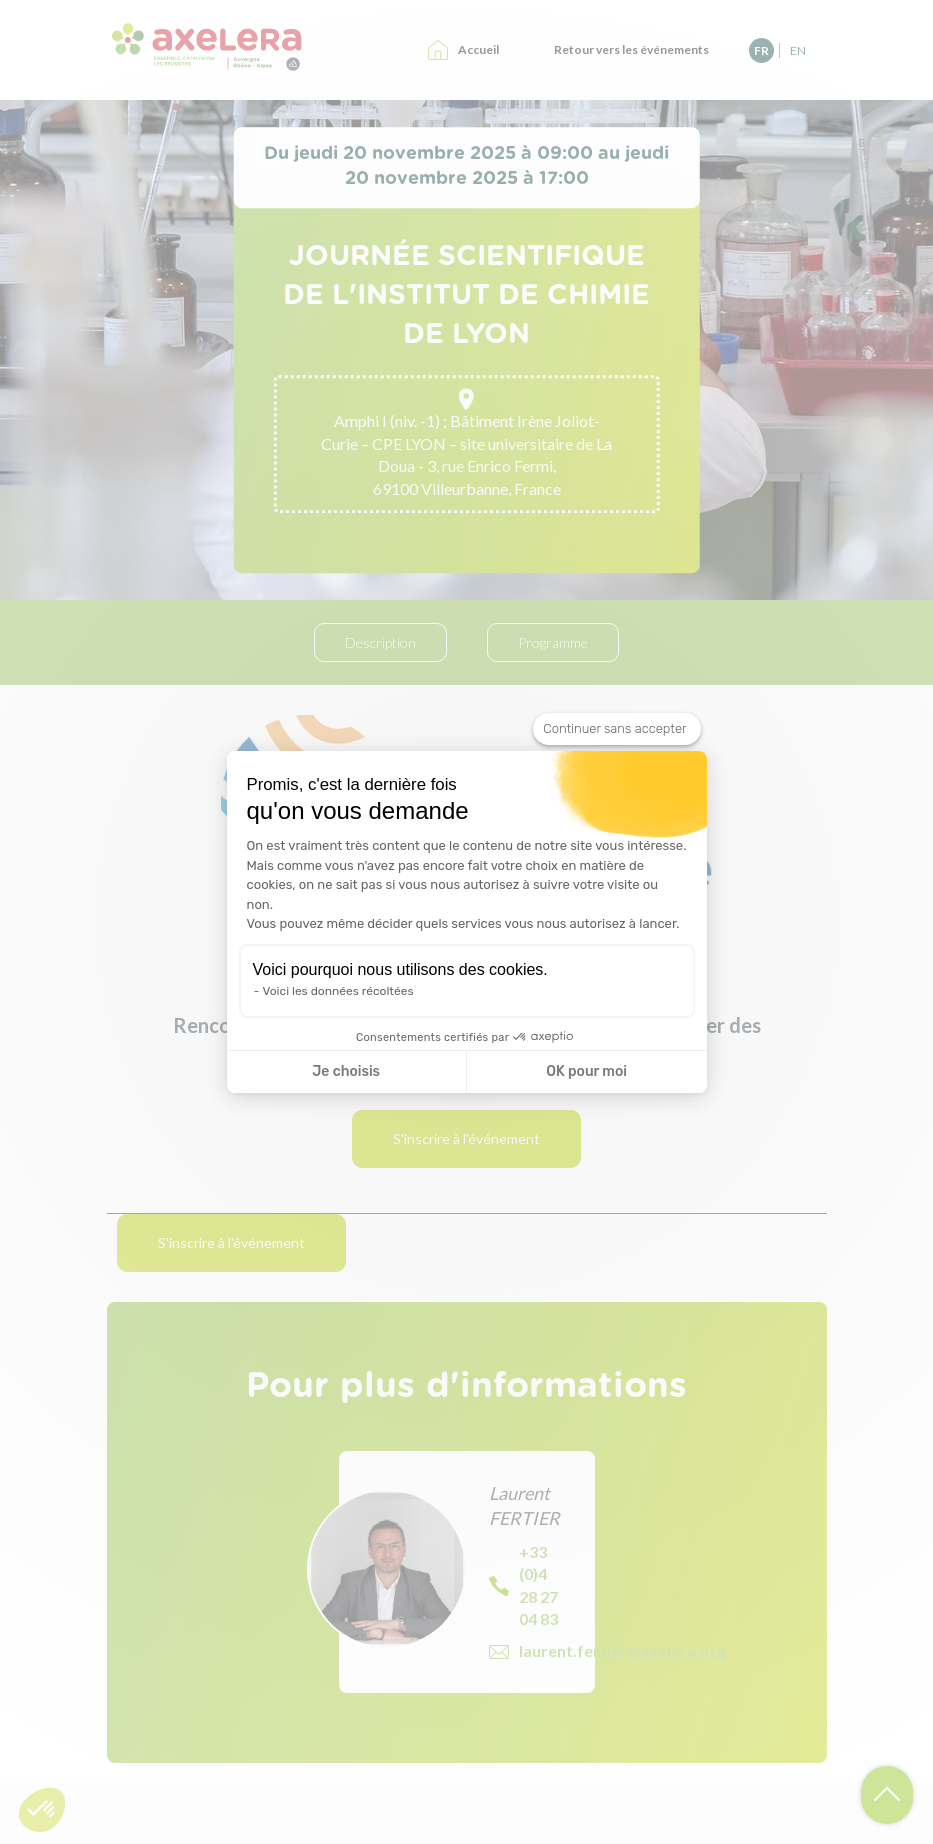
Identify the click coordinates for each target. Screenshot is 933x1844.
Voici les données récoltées (338, 991)
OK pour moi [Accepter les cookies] (586, 1071)
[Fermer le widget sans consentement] (616, 729)
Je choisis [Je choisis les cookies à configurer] (346, 1071)
